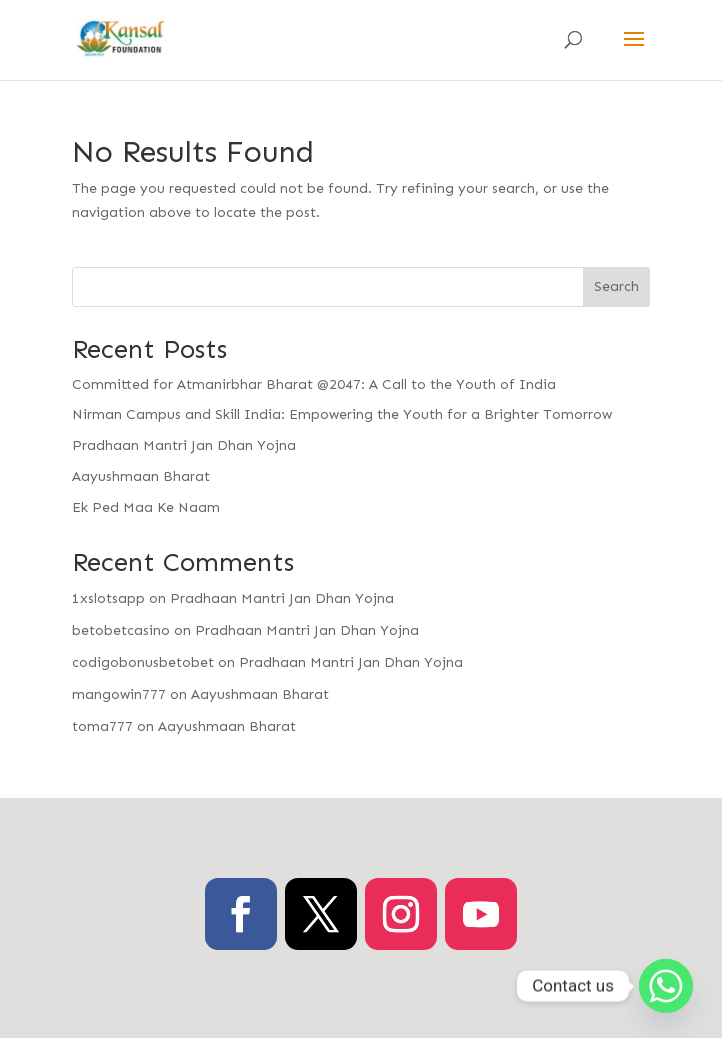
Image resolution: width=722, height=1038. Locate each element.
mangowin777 (119, 694)
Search (616, 286)
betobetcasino (121, 630)
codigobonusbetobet (143, 662)
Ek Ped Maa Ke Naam (146, 507)
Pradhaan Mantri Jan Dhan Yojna (184, 445)
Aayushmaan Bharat (141, 476)
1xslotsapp (108, 598)
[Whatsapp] (666, 986)
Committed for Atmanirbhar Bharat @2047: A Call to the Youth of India (314, 384)
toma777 (102, 726)
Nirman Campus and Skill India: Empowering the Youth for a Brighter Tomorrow (342, 414)
